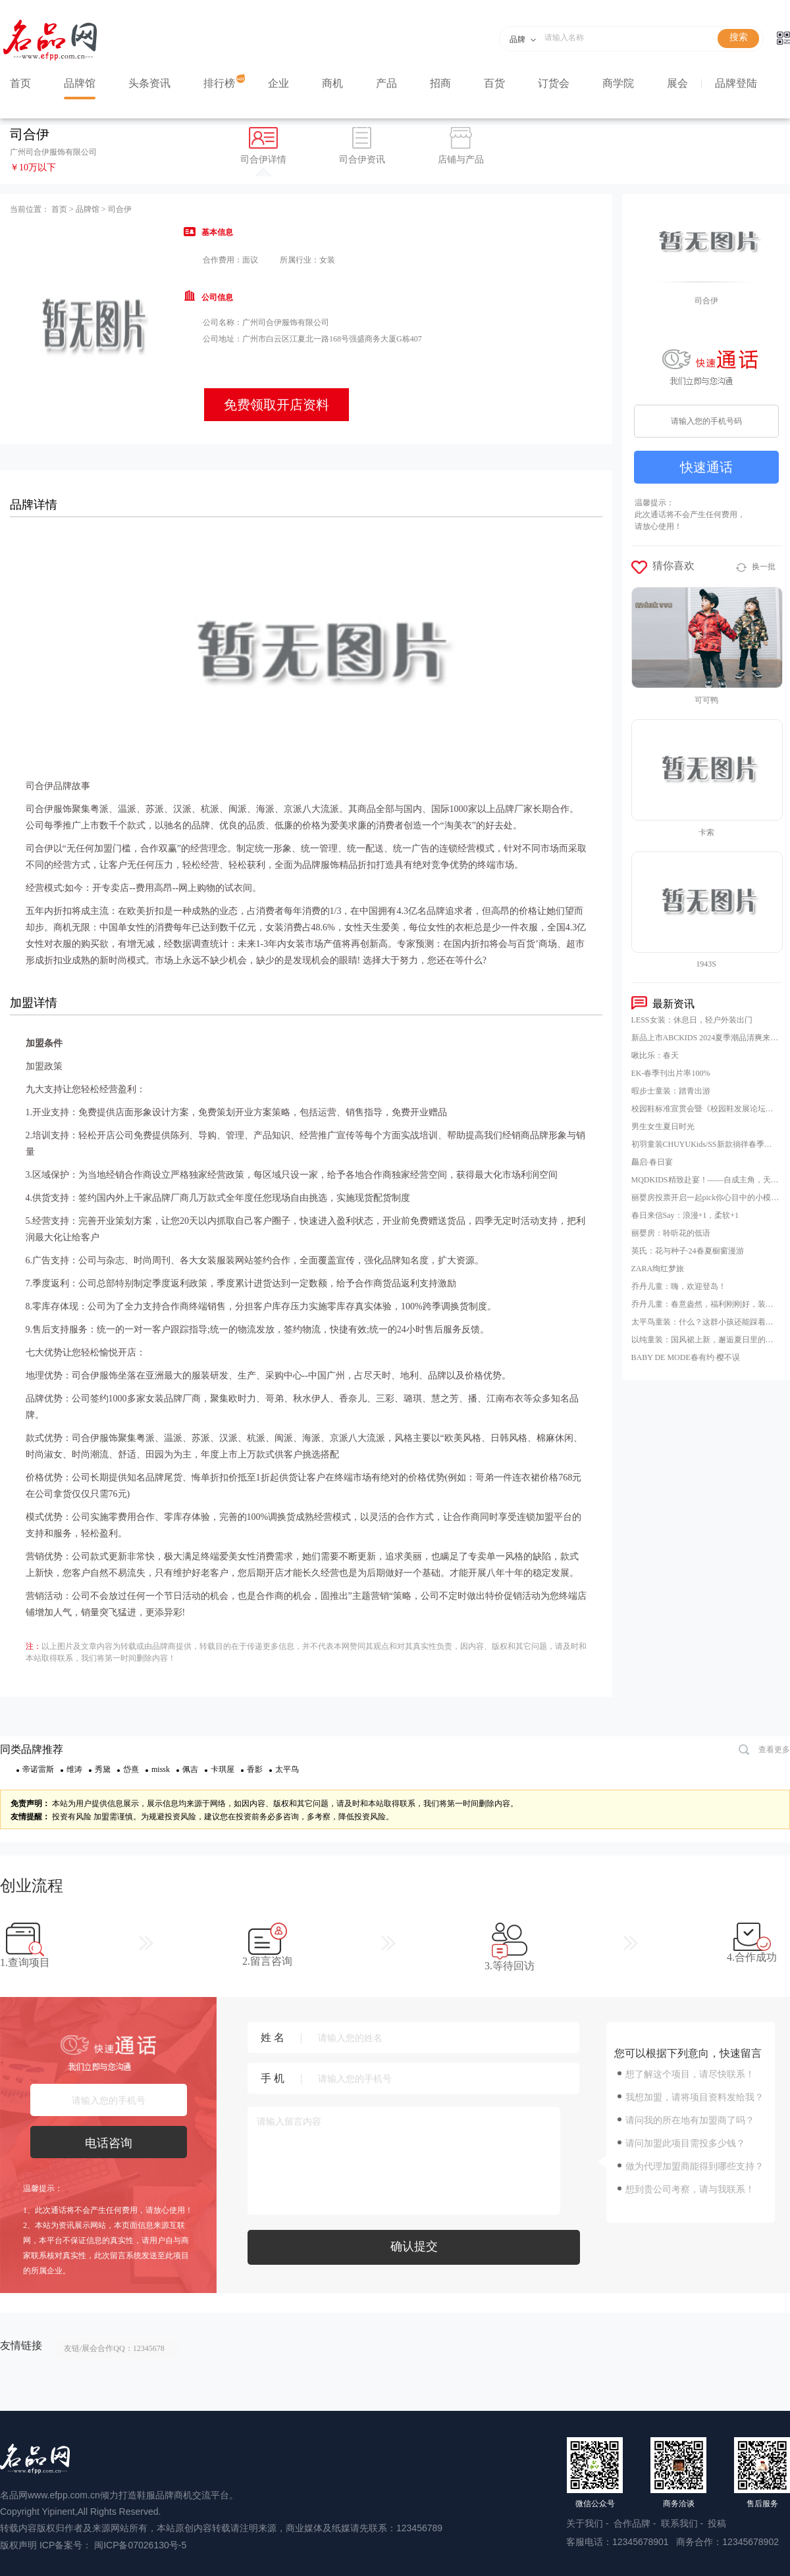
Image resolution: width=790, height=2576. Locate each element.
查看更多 (764, 1750)
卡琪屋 (222, 1769)
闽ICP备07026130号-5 (140, 2545)
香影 (255, 1769)
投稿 (717, 2523)
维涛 (74, 1769)
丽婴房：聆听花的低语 (670, 1233)
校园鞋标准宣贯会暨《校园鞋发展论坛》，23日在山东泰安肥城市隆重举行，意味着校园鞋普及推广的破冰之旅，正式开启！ (705, 1108)
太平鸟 (287, 1769)
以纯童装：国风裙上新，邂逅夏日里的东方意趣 (705, 1339)
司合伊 (120, 209)
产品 (386, 83)
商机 (332, 83)
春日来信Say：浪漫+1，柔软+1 (685, 1215)
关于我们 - (588, 2523)
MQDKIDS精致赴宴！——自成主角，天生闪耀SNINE (705, 1179)
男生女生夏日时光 (663, 1126)
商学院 (618, 83)
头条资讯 (149, 83)
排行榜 (219, 83)
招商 (440, 83)
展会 (677, 83)
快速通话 (706, 467)
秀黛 (103, 1769)
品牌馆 (79, 83)
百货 (494, 83)
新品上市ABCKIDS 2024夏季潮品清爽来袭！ (705, 1037)
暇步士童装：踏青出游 (670, 1091)
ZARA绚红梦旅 (658, 1268)
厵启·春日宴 (652, 1162)
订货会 (553, 83)
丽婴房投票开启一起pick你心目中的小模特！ (705, 1197)
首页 (20, 83)
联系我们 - (683, 2523)
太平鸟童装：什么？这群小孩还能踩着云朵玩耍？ (705, 1321)
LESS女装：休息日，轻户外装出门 (691, 1019)
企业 (278, 83)
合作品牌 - (636, 2523)
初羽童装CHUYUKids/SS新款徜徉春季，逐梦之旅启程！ (705, 1144)
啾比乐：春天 (655, 1055)
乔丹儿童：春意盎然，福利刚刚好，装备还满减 (705, 1304)
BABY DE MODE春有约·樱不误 (685, 1357)
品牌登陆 (736, 83)
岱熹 (131, 1769)
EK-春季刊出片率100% (670, 1073)
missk (160, 1769)
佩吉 (190, 1769)
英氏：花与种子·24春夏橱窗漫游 (687, 1250)
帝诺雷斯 (38, 1769)
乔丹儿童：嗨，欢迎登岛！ (678, 1286)
